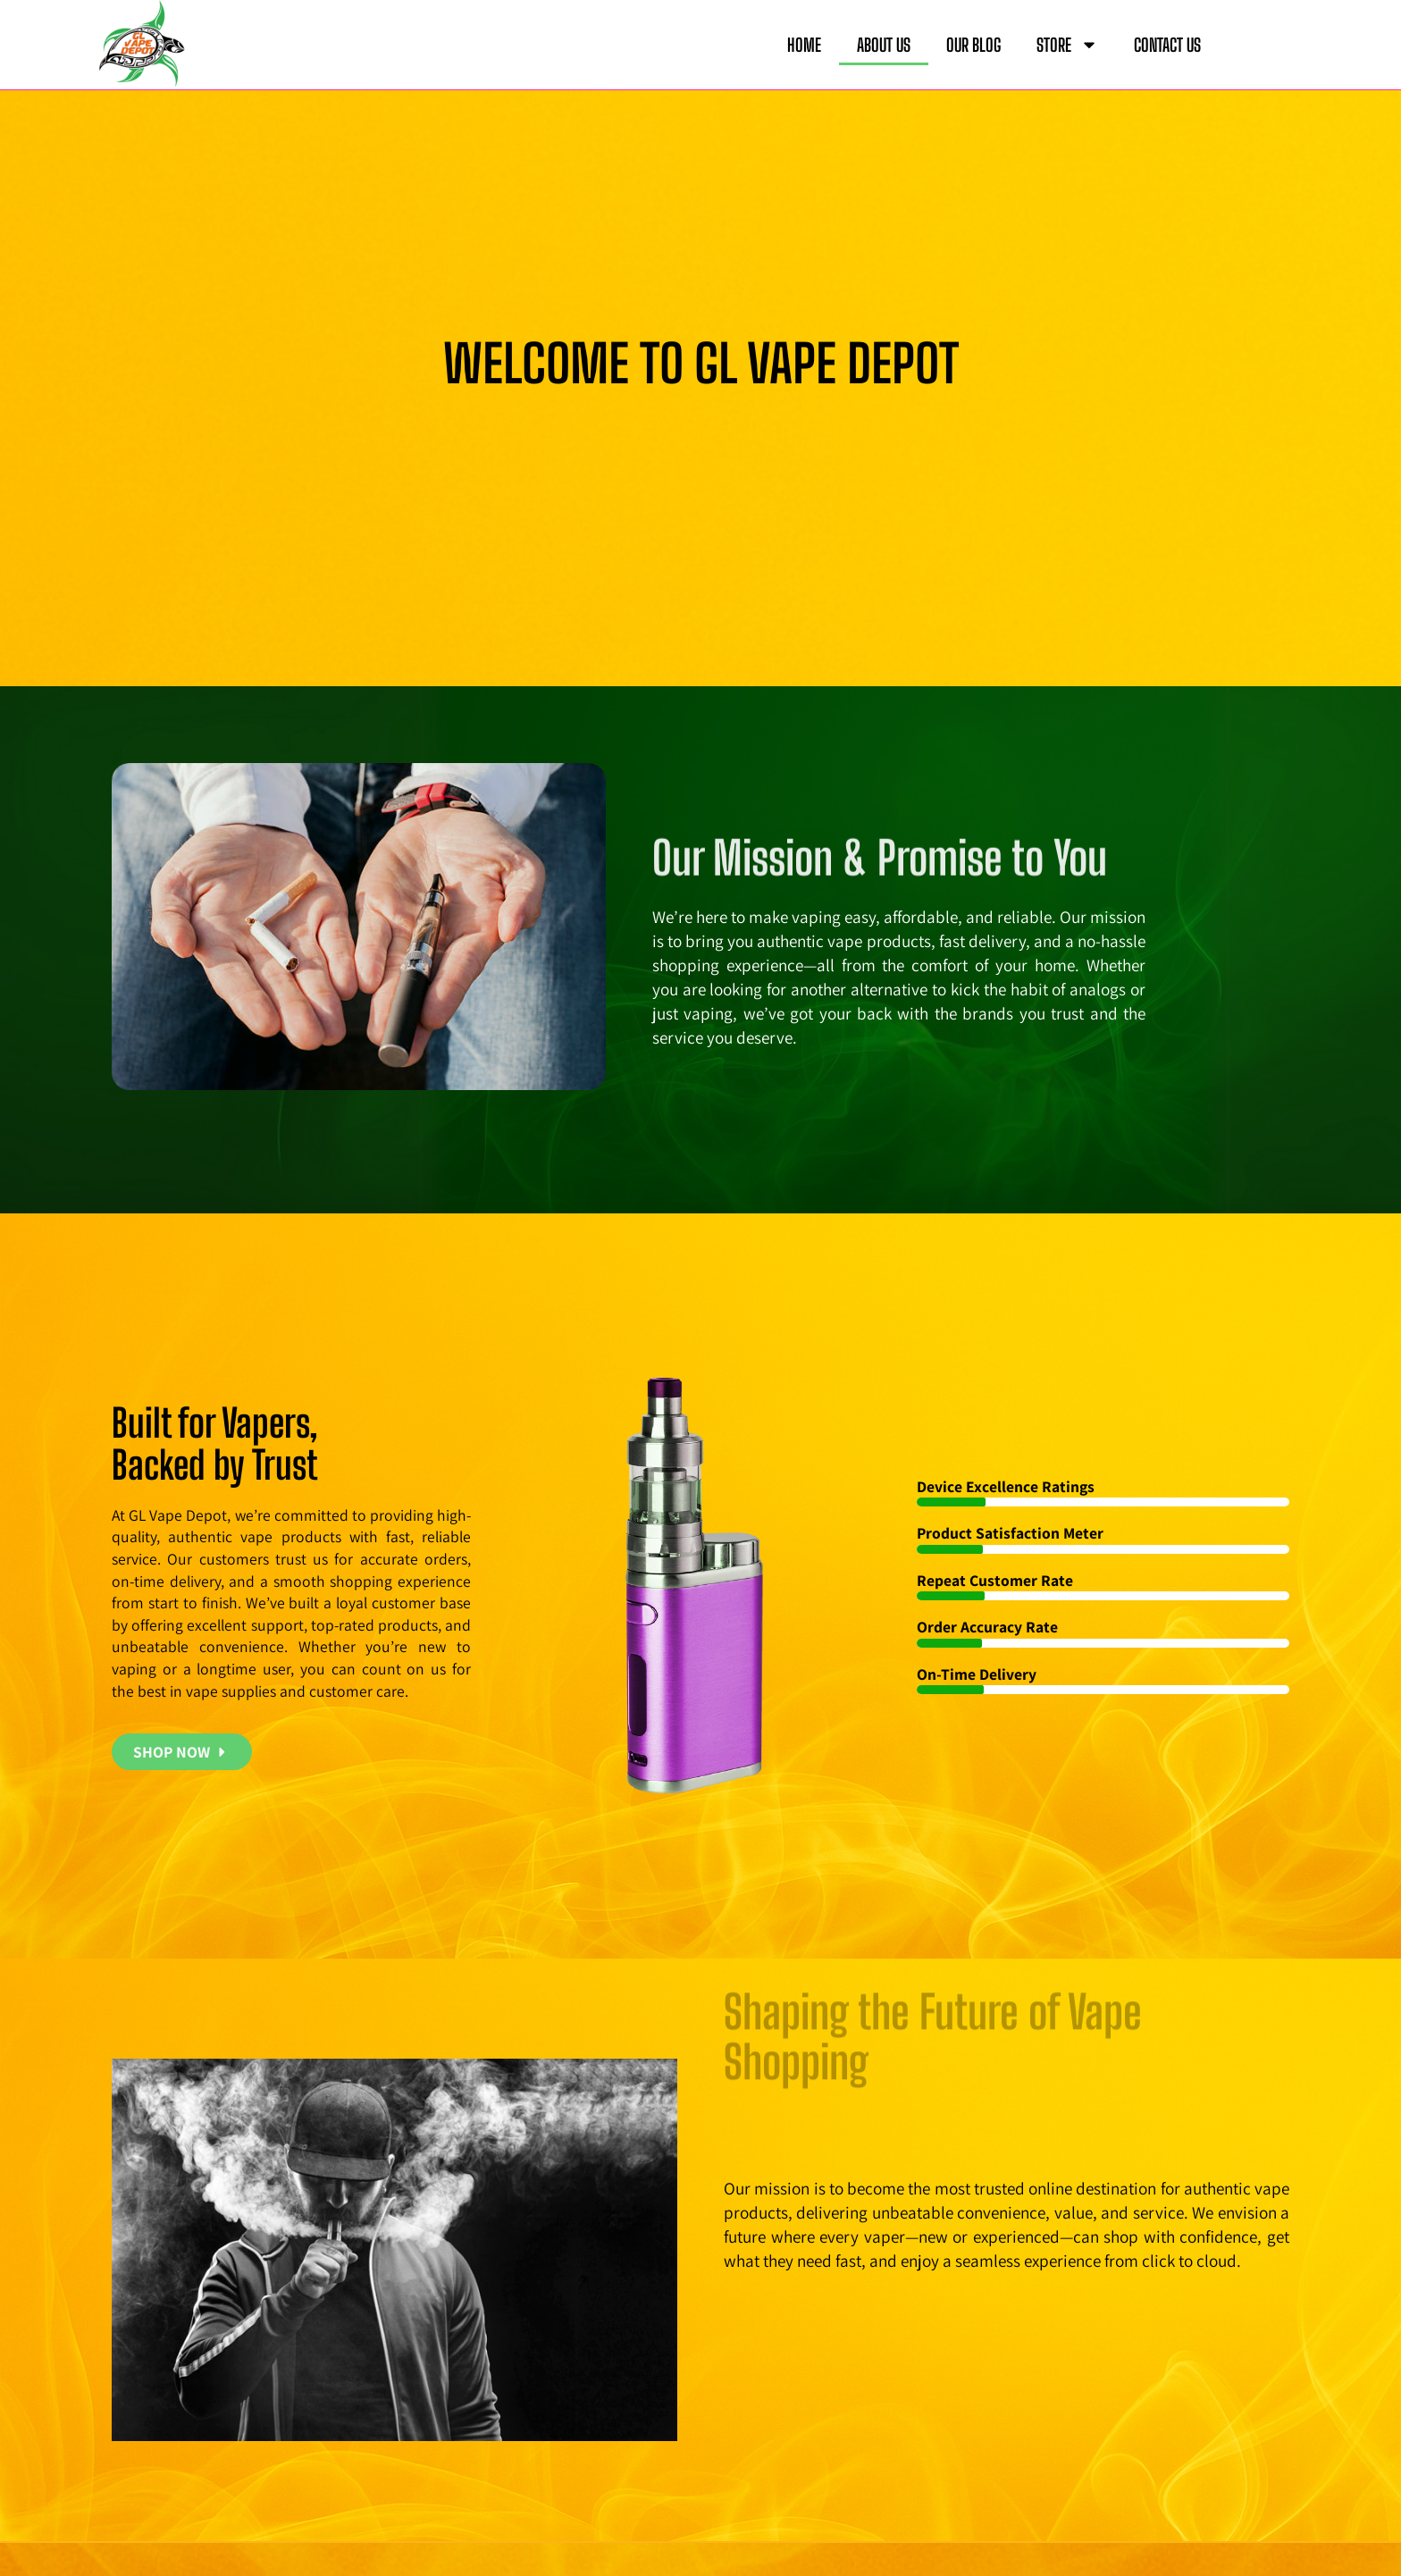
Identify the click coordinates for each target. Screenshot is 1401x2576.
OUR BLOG (973, 44)
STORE (1067, 45)
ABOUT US (883, 44)
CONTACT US (1167, 44)
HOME (804, 44)
